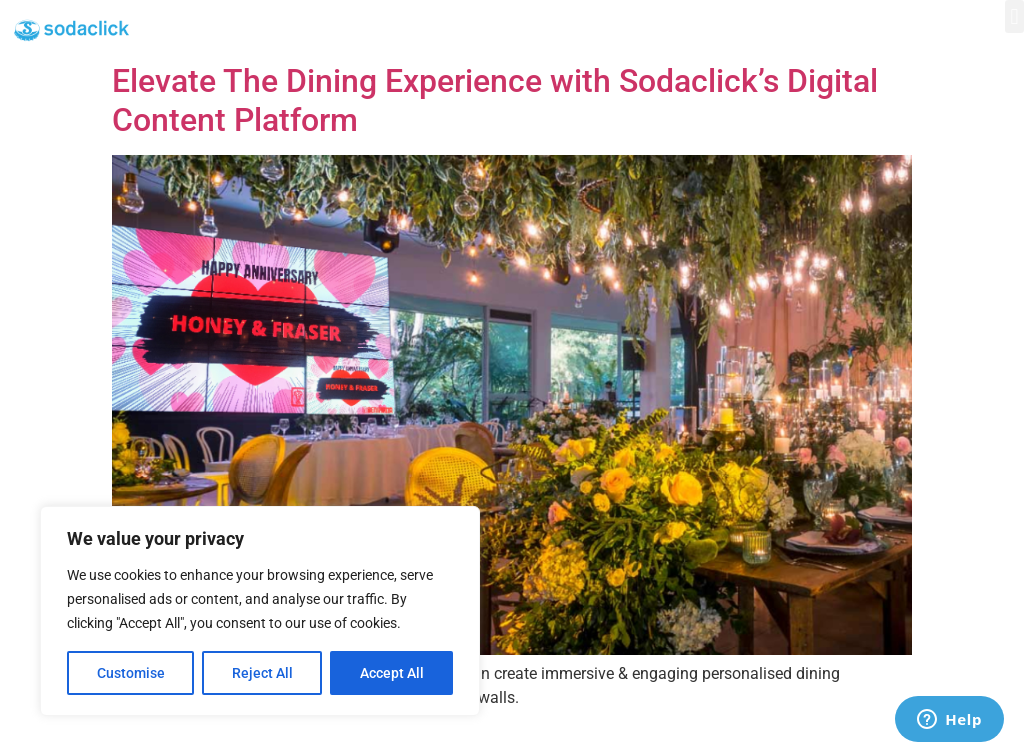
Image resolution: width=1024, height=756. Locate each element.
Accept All (392, 673)
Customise (131, 673)
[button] (1014, 16)
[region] (260, 611)
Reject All (262, 673)
